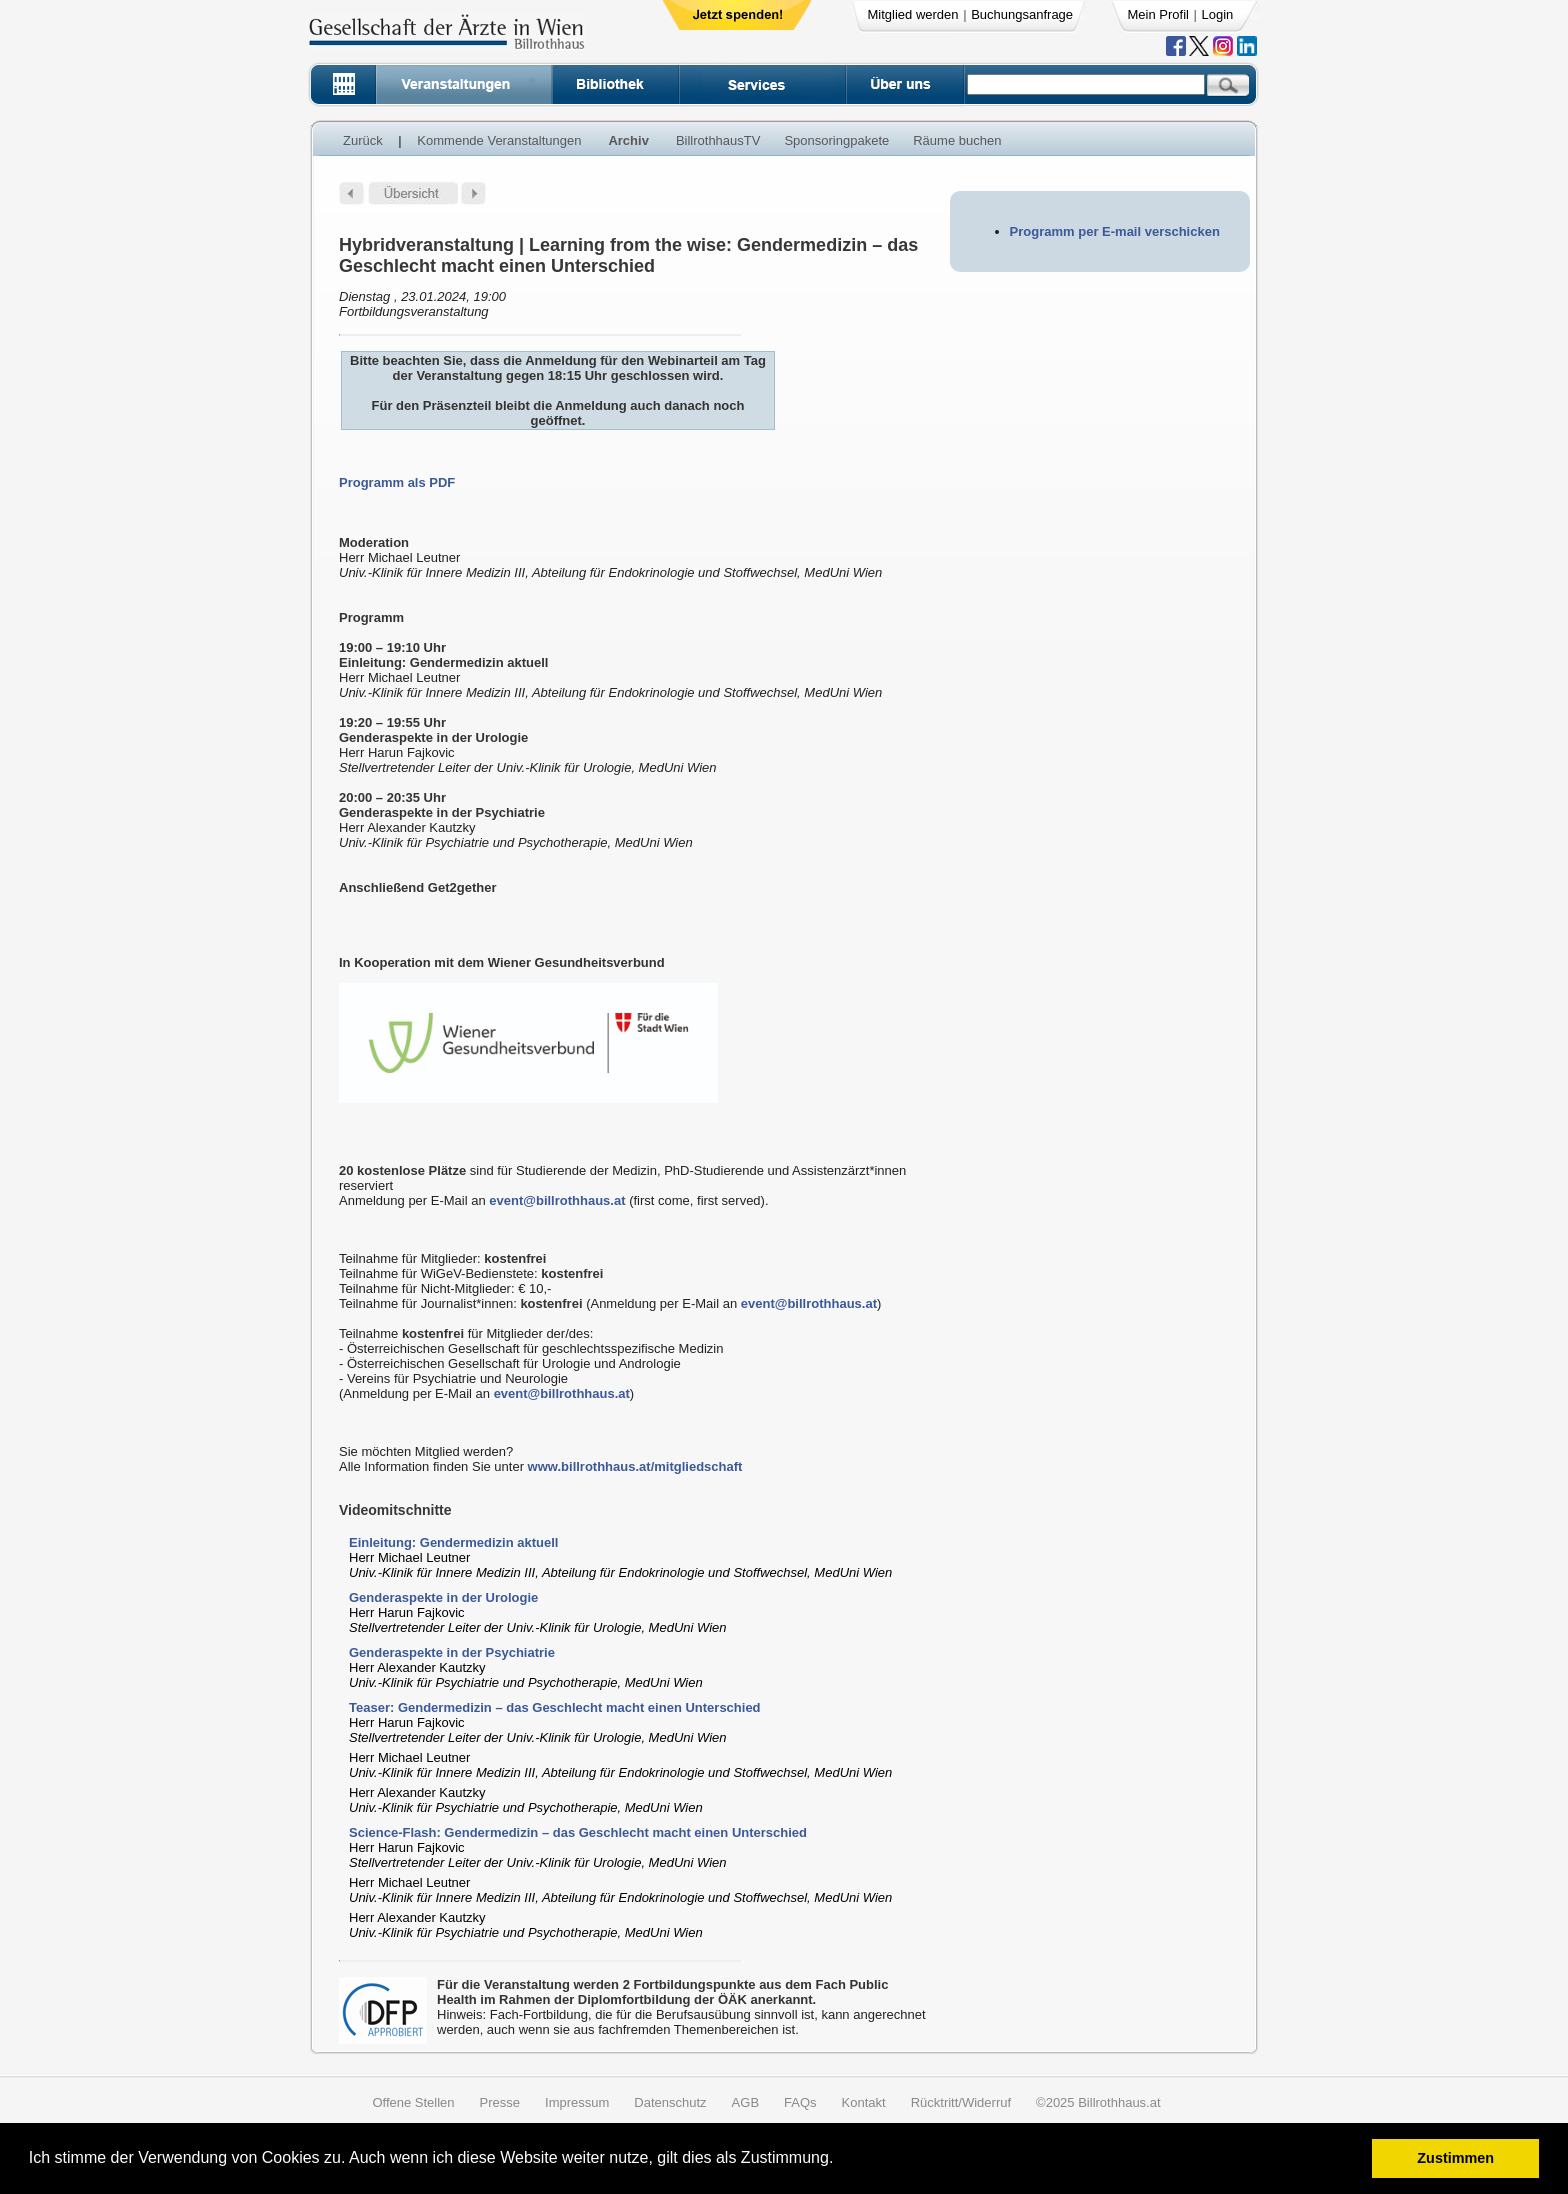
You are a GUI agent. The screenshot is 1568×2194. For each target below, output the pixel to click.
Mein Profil (1158, 14)
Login (1218, 14)
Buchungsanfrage (1022, 14)
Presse (500, 2102)
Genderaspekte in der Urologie (443, 1597)
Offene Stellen (413, 2102)
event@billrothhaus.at (557, 1200)
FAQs (800, 2102)
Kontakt (864, 2102)
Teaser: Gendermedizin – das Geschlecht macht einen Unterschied (555, 1707)
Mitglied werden (913, 14)
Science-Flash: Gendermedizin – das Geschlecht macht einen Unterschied (578, 1832)
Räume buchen (957, 140)
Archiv (628, 140)
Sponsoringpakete (836, 140)
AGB (745, 2102)
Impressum (577, 2102)
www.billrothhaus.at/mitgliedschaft (635, 1466)
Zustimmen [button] (1455, 2158)
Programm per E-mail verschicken (1115, 231)
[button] (840, 2160)
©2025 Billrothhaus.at (1098, 2102)
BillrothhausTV (718, 140)
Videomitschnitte (395, 1510)
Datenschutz (670, 2102)
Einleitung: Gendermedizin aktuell (453, 1542)
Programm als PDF (397, 482)
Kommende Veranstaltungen (499, 140)
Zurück (363, 140)
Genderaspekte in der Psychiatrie (452, 1652)
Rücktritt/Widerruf (961, 2102)
